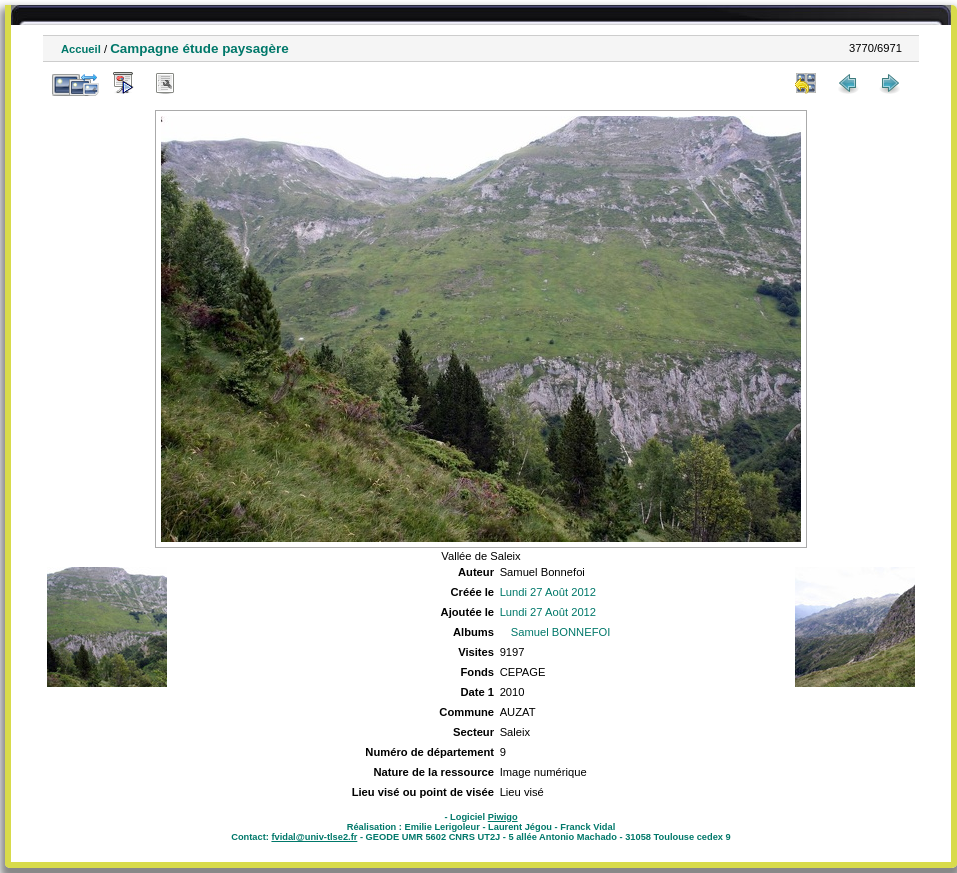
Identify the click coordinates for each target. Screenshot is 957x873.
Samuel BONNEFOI (560, 632)
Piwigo (503, 817)
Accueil (81, 49)
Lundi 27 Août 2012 (548, 592)
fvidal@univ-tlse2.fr (314, 837)
